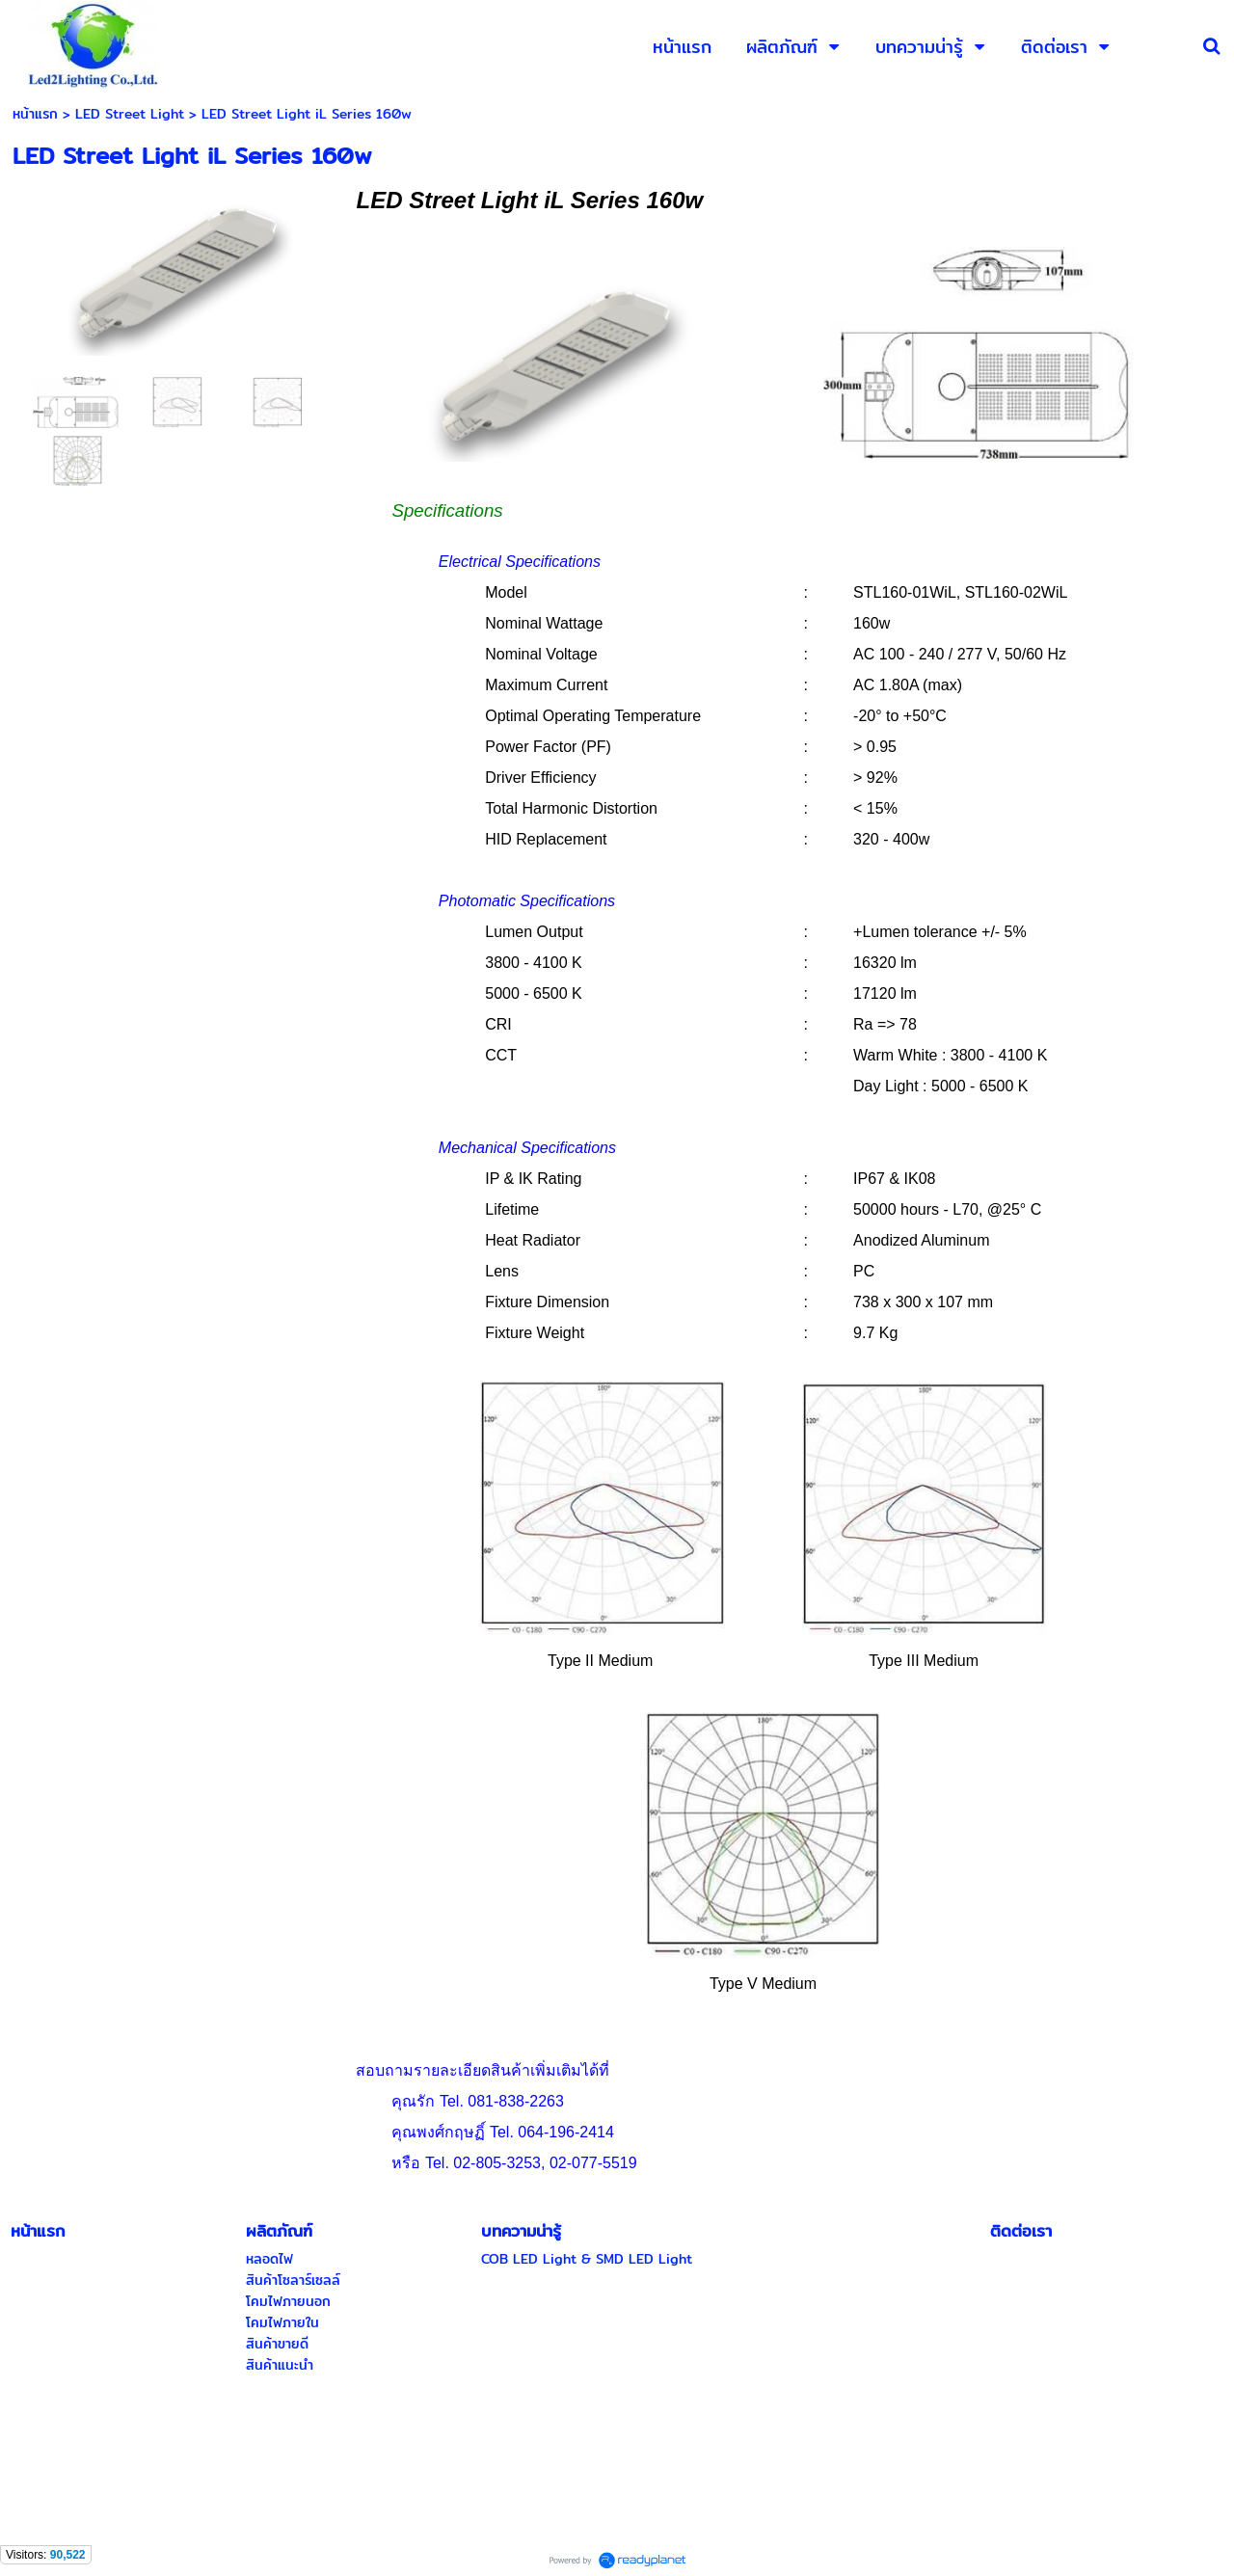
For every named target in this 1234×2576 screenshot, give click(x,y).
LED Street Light (129, 113)
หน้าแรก (35, 113)
